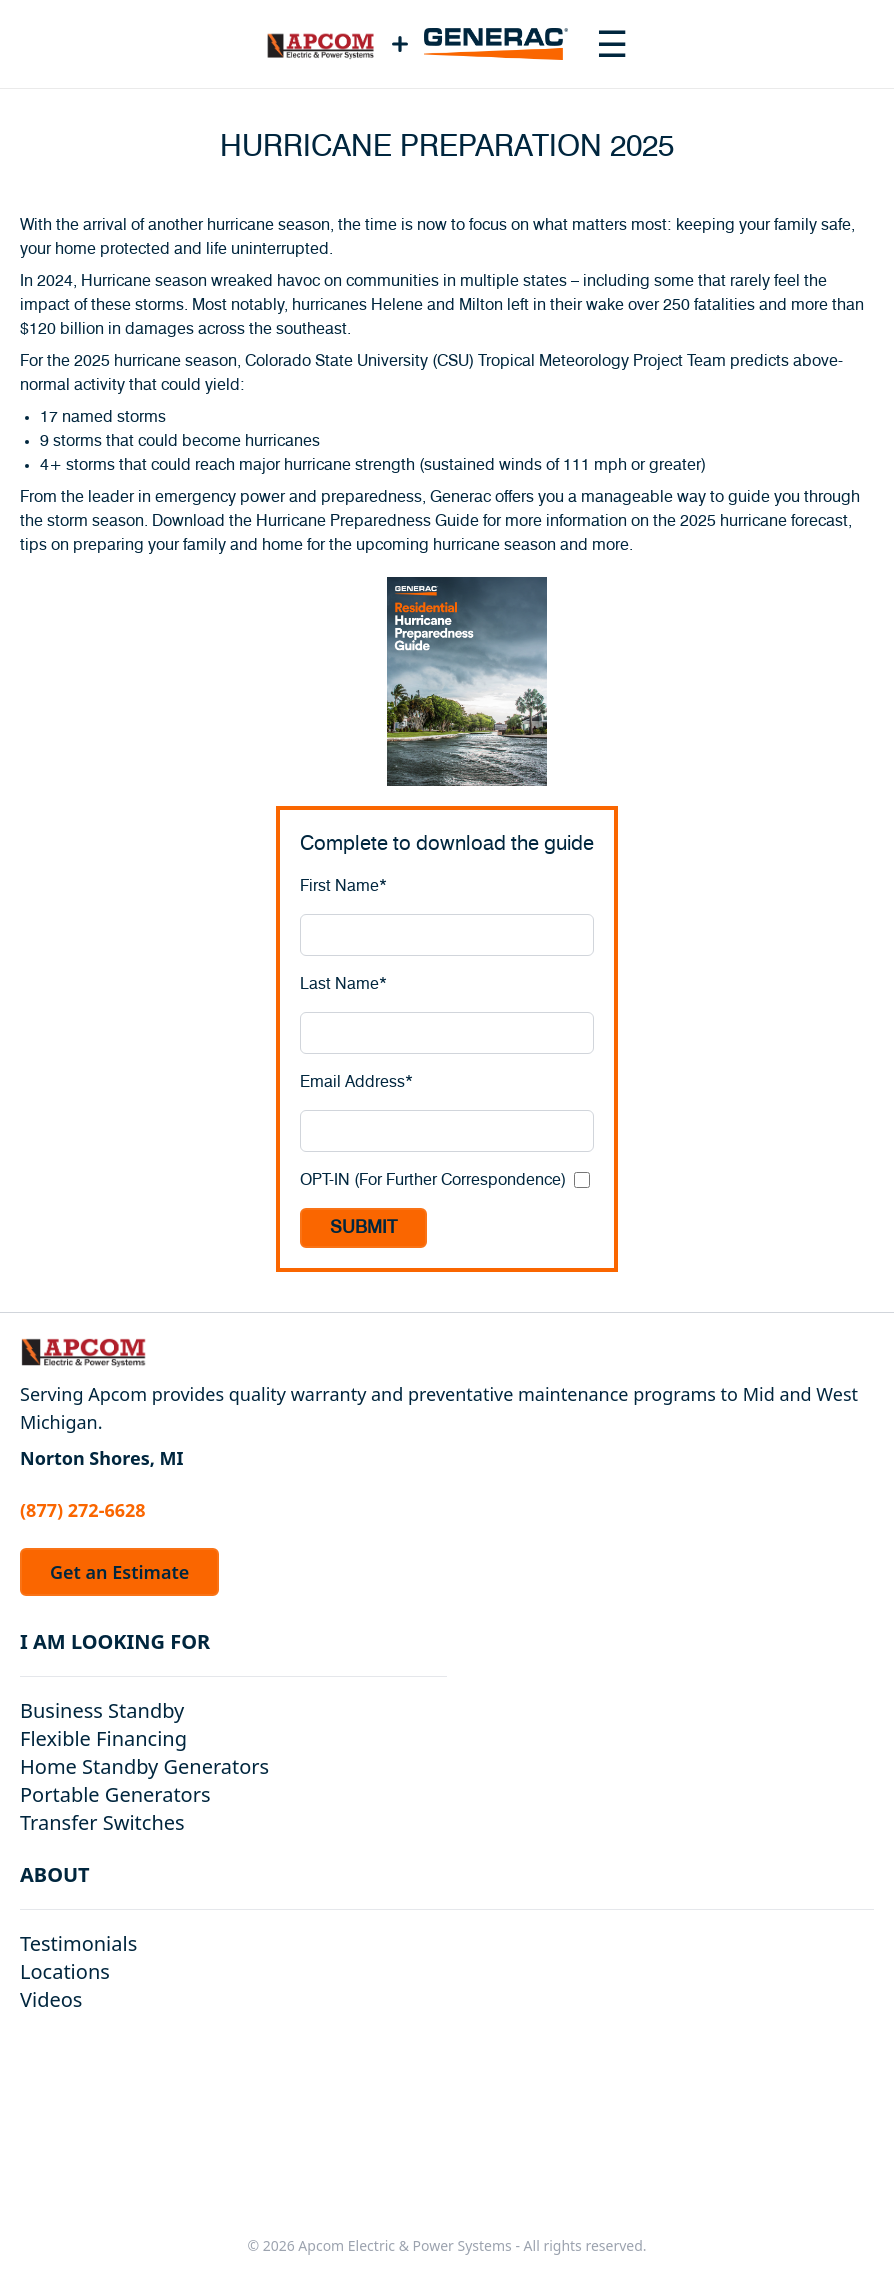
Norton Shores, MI (102, 1458)
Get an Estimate (119, 1572)
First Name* (343, 886)
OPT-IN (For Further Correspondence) (433, 1180)
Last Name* (343, 984)
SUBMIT (363, 1228)
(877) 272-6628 (83, 1510)
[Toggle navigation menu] (612, 44)
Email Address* (356, 1082)
